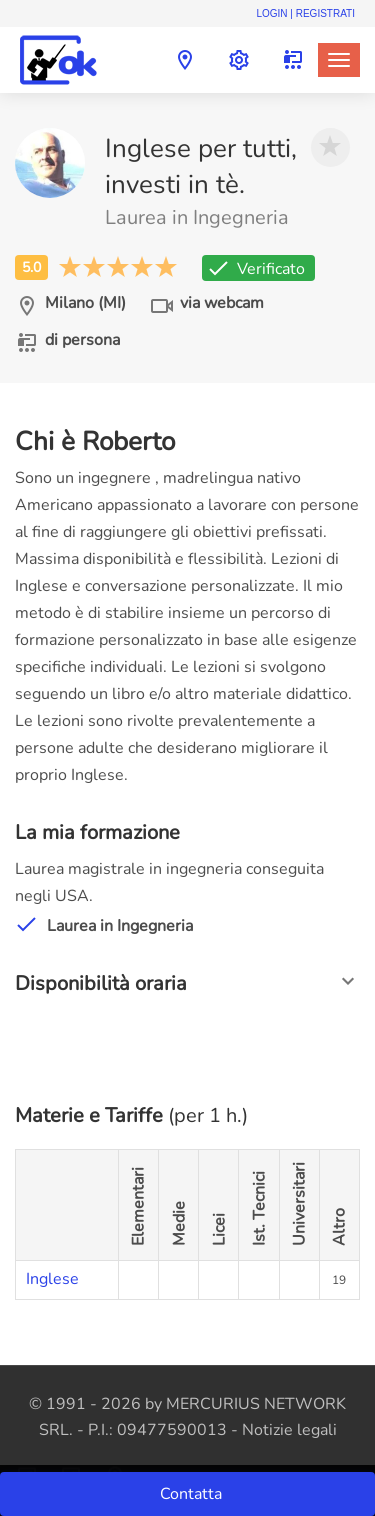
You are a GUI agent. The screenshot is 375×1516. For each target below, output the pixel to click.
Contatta (193, 1494)
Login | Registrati (305, 13)
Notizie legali (289, 1430)
